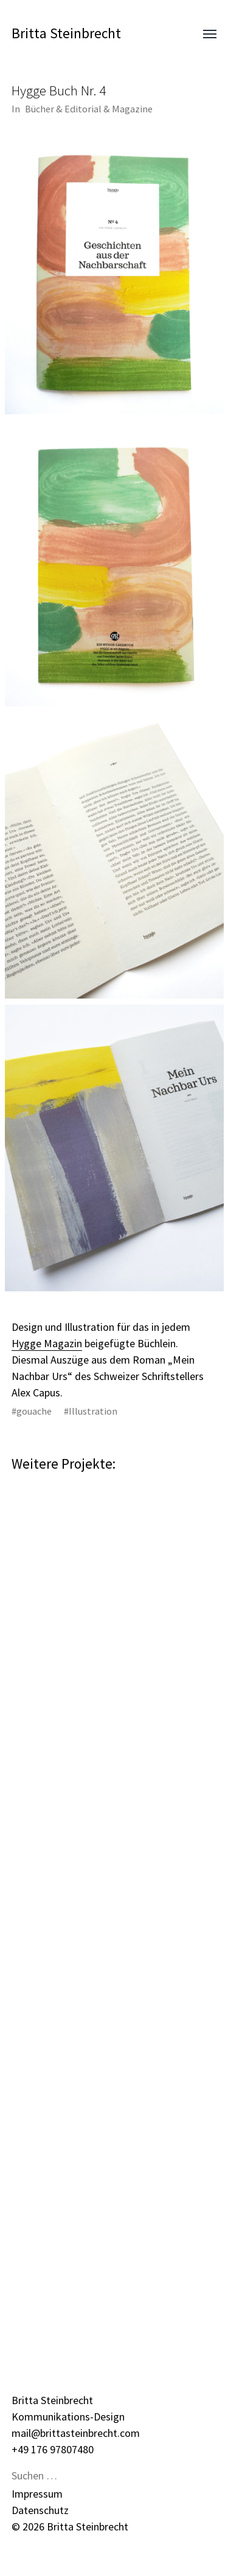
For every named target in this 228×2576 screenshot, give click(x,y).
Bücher (39, 109)
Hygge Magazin (47, 1343)
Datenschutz (40, 2510)
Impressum (37, 2494)
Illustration (93, 1411)
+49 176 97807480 (53, 2449)
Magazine (132, 109)
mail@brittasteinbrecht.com (76, 2433)
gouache (34, 1411)
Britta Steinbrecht (66, 33)
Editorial (83, 109)
